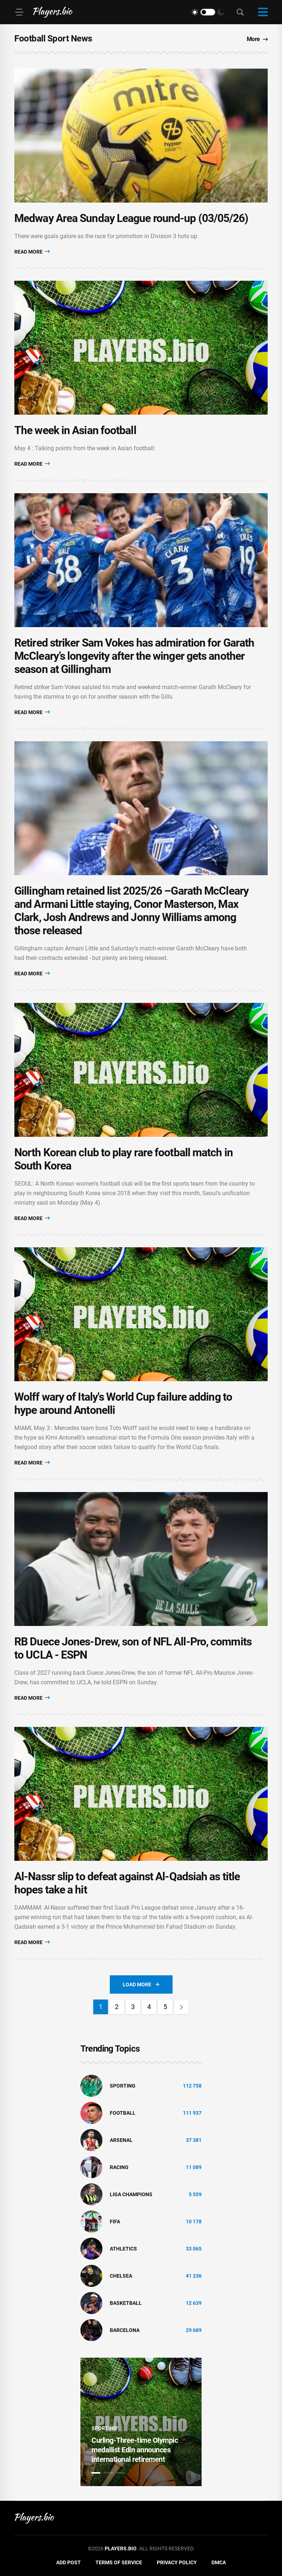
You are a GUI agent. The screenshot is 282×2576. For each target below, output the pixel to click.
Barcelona (125, 2330)
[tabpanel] (141, 2422)
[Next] (181, 2007)
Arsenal (121, 2140)
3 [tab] (120, 2473)
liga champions (131, 2194)
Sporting (122, 2086)
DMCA (219, 2562)
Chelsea (121, 2276)
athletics (123, 2249)
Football (122, 2113)
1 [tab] (95, 2473)
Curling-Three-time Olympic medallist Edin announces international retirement (134, 2450)
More (257, 39)
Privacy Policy (177, 2562)
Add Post (68, 2562)
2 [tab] (108, 2473)
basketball (126, 2303)
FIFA (115, 2221)
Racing (119, 2167)
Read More (32, 251)
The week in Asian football (75, 430)
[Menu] (19, 12)
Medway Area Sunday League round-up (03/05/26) (131, 218)
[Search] (240, 12)
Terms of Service (118, 2562)
